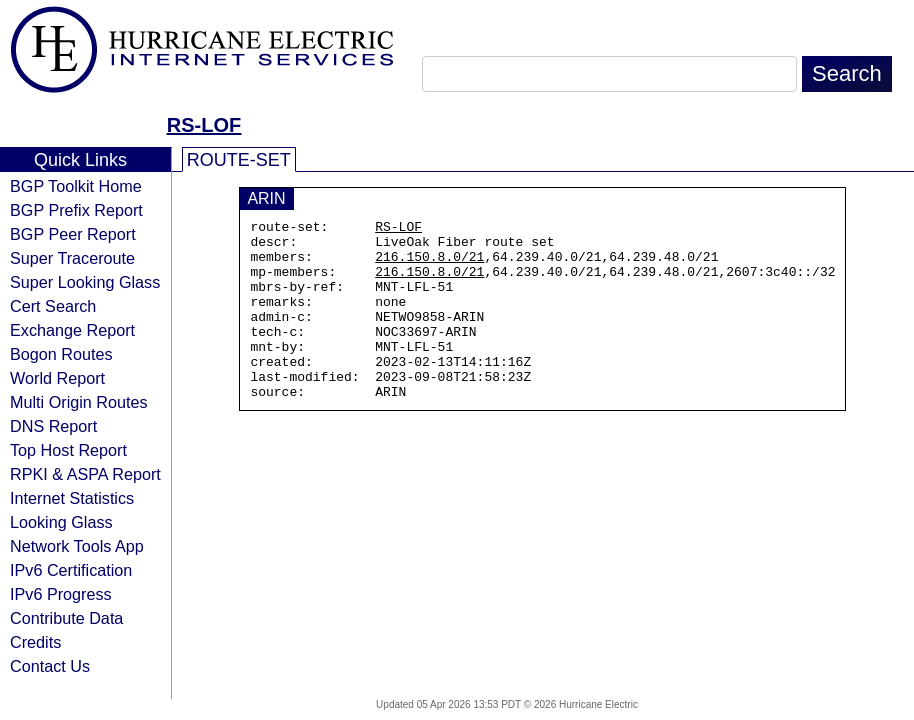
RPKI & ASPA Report (85, 474)
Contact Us (50, 666)
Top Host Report (68, 450)
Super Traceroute (72, 258)
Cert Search (53, 306)
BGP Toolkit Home (76, 186)
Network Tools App (77, 546)
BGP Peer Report (73, 234)
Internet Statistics (72, 498)
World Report (57, 378)
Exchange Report (72, 330)
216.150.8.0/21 (429, 265)
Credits (35, 642)
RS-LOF (204, 125)
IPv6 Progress (61, 594)
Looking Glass (61, 522)
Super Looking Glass (85, 282)
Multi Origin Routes (79, 402)
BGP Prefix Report (76, 210)
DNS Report (53, 426)
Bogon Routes (61, 354)
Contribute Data (66, 618)
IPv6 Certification (71, 570)
